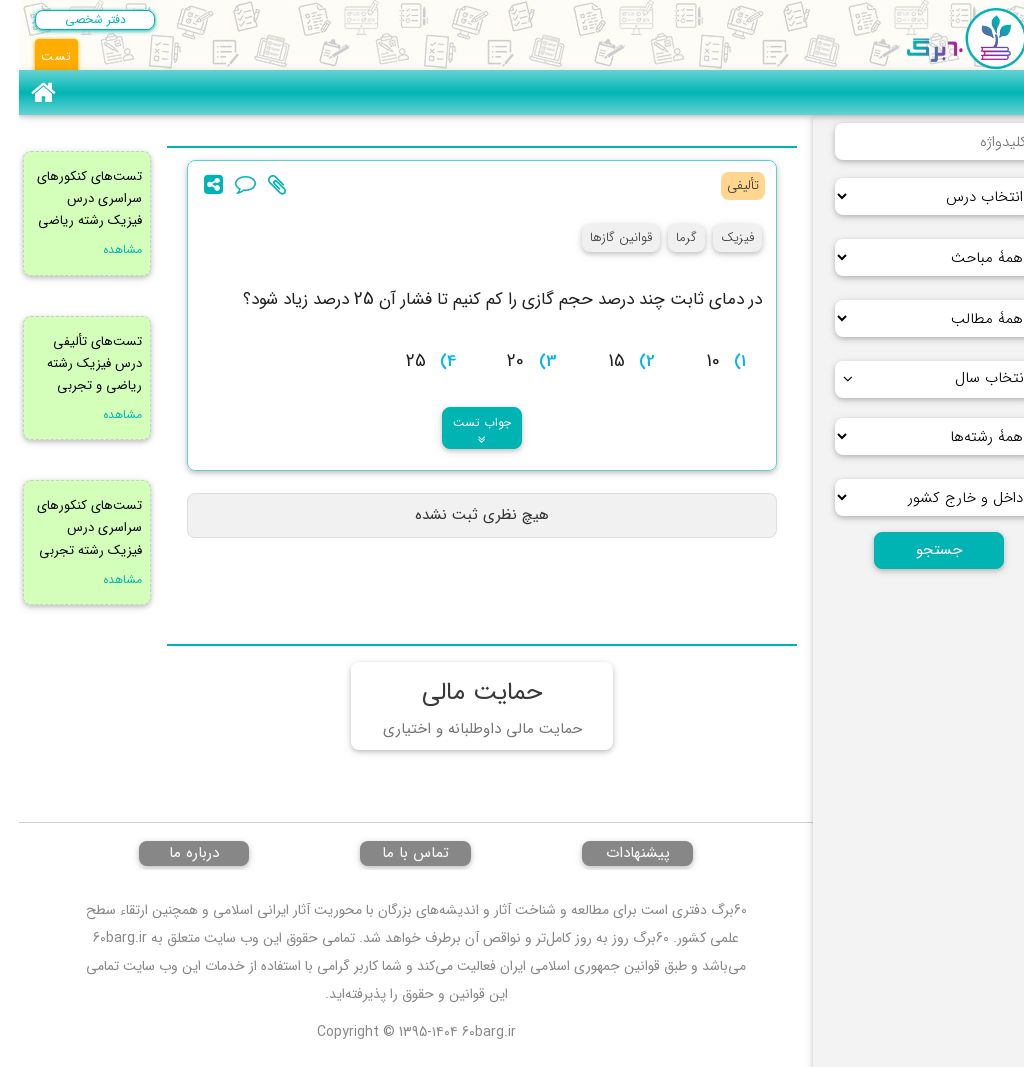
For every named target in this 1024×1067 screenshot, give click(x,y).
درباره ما (175, 853)
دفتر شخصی (76, 19)
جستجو (920, 550)
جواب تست (463, 429)
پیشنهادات (619, 853)
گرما (667, 237)
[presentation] (345, 298)
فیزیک (718, 237)
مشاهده (103, 249)
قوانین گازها (602, 237)
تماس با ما (396, 853)
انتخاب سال (916, 378)
